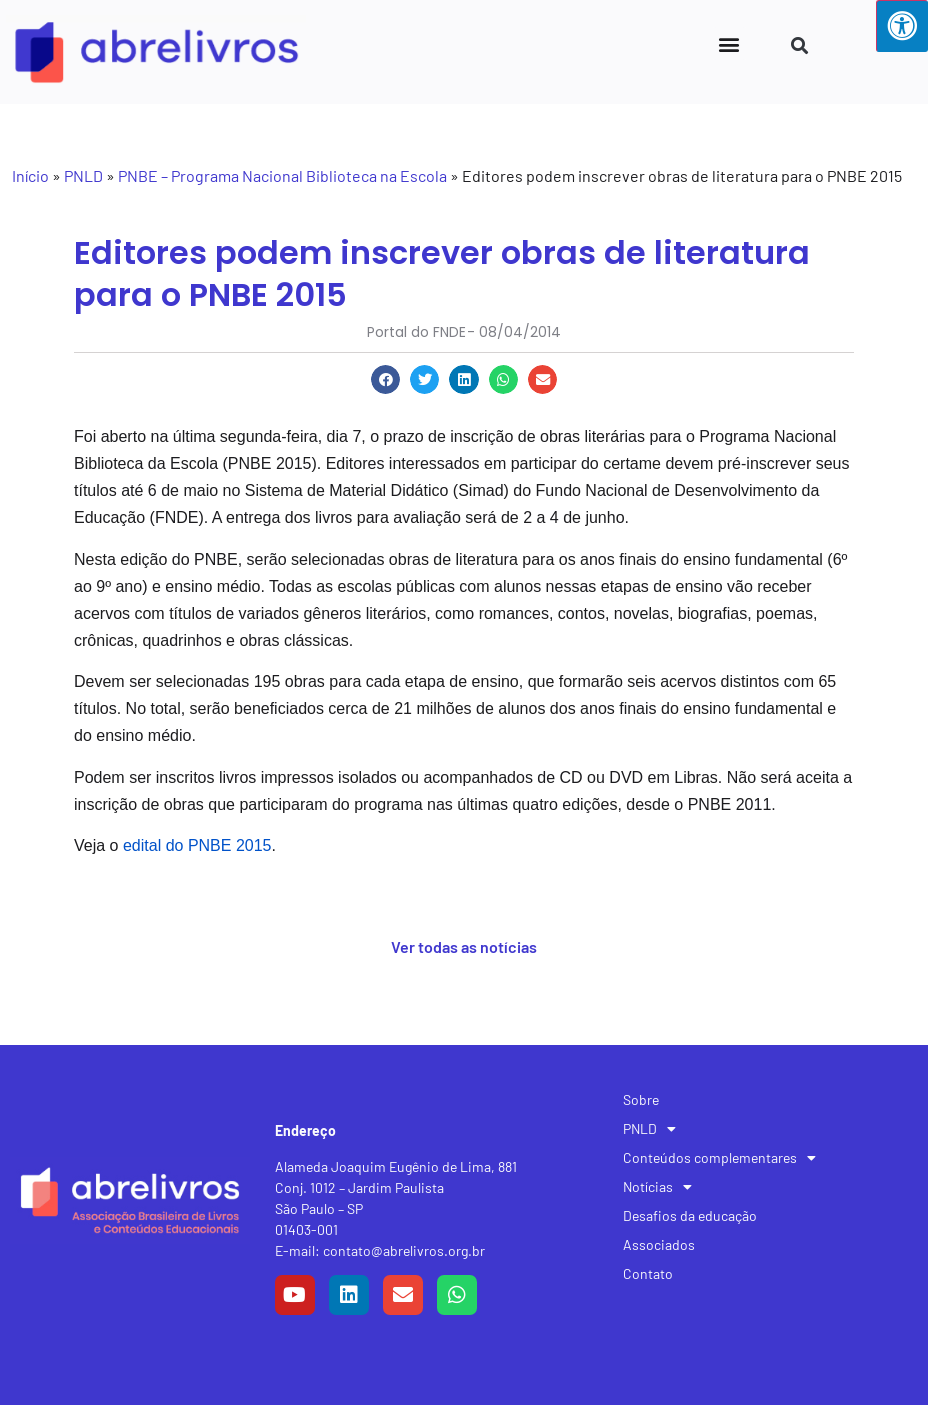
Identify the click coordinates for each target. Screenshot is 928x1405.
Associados (659, 1244)
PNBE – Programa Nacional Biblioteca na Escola (282, 175)
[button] (729, 43)
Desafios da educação (690, 1215)
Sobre (641, 1099)
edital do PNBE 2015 (197, 845)
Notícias (657, 1187)
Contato (648, 1273)
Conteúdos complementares (719, 1158)
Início (30, 175)
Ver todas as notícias (464, 946)
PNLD (83, 175)
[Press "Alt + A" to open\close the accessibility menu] (902, 26)
